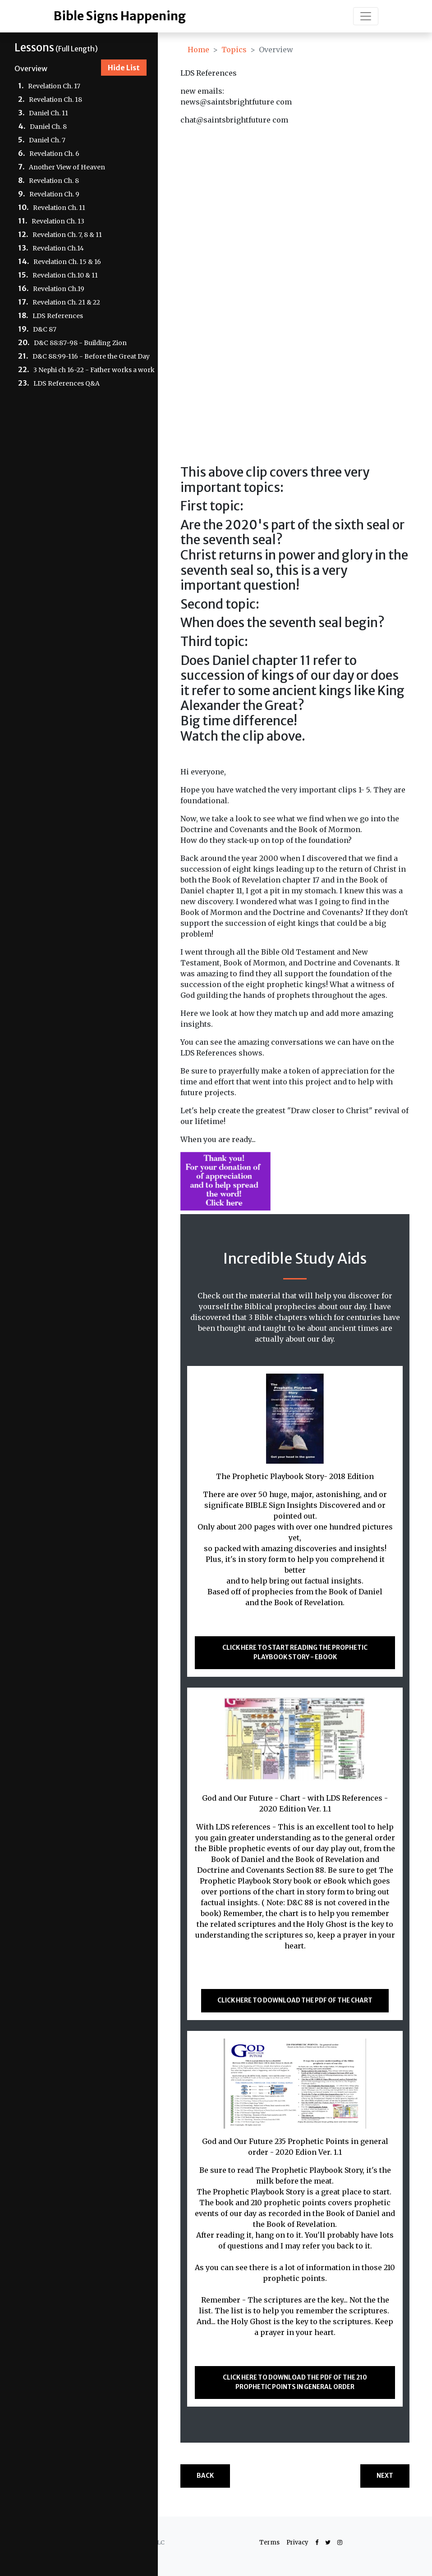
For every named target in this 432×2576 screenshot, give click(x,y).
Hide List (124, 67)
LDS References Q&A (66, 383)
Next (385, 2476)
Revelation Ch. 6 (54, 154)
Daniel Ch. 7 (47, 140)
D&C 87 (44, 329)
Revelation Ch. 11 (59, 208)
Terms (269, 2542)
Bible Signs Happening (120, 16)
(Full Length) (56, 48)
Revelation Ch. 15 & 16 (67, 262)
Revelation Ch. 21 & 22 (66, 302)
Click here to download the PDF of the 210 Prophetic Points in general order (295, 2382)
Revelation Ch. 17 (54, 86)
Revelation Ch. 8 (54, 181)
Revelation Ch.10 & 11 (65, 275)
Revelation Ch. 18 (55, 100)
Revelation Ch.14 (58, 248)
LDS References (57, 316)
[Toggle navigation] (365, 16)
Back (205, 2476)
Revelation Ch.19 (58, 289)
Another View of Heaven (67, 167)
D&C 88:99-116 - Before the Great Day (91, 356)
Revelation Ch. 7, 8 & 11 (67, 235)
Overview (30, 68)
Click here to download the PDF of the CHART (294, 2000)
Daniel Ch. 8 (48, 127)
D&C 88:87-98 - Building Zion (80, 343)
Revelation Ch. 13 (58, 221)
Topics (234, 49)
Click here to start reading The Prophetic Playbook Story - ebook (295, 1652)
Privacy (297, 2542)
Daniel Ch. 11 (48, 113)
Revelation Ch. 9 (54, 194)
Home (198, 49)
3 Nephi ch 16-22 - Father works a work (94, 370)
